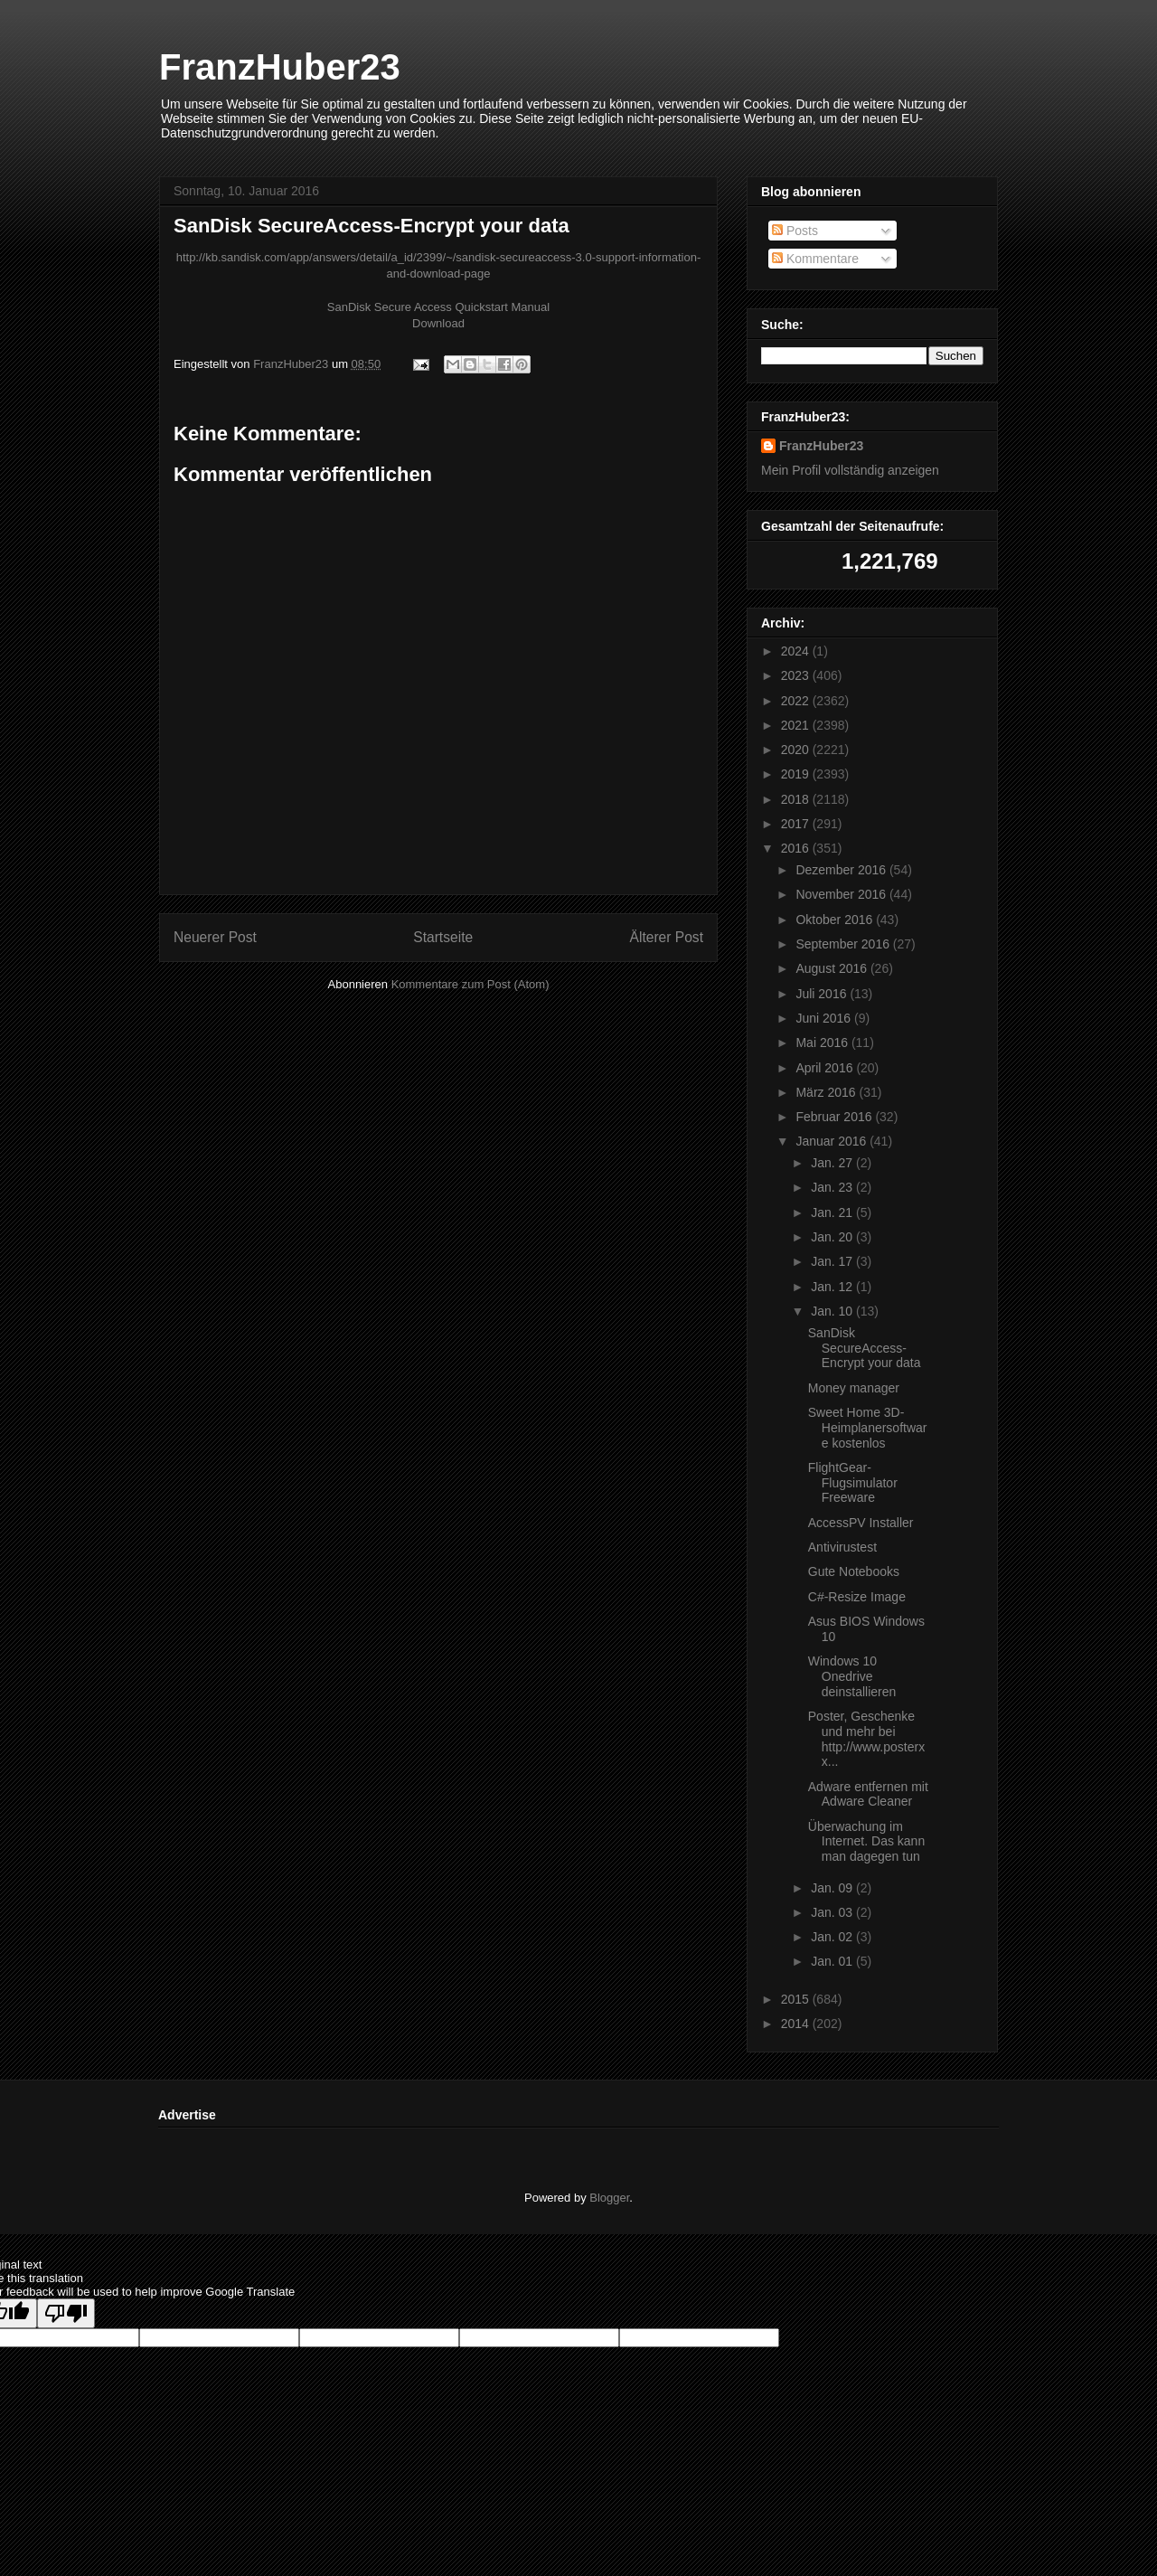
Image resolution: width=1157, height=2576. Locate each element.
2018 (797, 799)
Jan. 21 (833, 1212)
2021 (797, 725)
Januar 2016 (832, 1141)
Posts (795, 230)
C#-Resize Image (857, 1597)
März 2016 (827, 1092)
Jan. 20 (833, 1237)
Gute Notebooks (853, 1571)
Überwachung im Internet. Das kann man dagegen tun (866, 1841)
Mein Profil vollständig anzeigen (850, 470)
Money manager (853, 1388)
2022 (797, 701)
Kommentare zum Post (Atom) (470, 984)
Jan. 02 (833, 1937)
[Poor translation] (66, 2313)
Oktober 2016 (835, 919)
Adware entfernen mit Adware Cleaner (868, 1794)
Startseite (443, 937)
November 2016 (842, 894)
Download (438, 323)
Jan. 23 (833, 1187)
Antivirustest (842, 1547)
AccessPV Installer (861, 1522)
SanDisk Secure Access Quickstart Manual (438, 307)
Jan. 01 (833, 1961)
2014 (797, 2023)
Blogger (609, 2197)
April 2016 (825, 1068)
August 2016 (832, 968)
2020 (797, 749)
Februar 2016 (835, 1116)
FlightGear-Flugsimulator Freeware (853, 1482)
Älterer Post (666, 937)
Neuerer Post (215, 937)
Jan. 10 (833, 1311)
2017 (797, 823)
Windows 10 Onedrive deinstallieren (852, 1676)
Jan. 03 (833, 1912)
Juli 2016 (822, 993)
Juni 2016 (824, 1018)
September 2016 (843, 944)
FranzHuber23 (279, 67)
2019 (797, 774)
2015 (797, 1999)
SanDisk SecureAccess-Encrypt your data (864, 1348)
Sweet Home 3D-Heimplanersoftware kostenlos (867, 1427)
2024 (797, 651)
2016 (797, 848)
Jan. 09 (833, 1888)
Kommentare (815, 258)
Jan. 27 (833, 1163)
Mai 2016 (823, 1042)
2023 (797, 675)
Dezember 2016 (842, 870)
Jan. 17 (833, 1261)
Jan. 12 (833, 1286)
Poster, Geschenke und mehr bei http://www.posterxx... (866, 1739)
